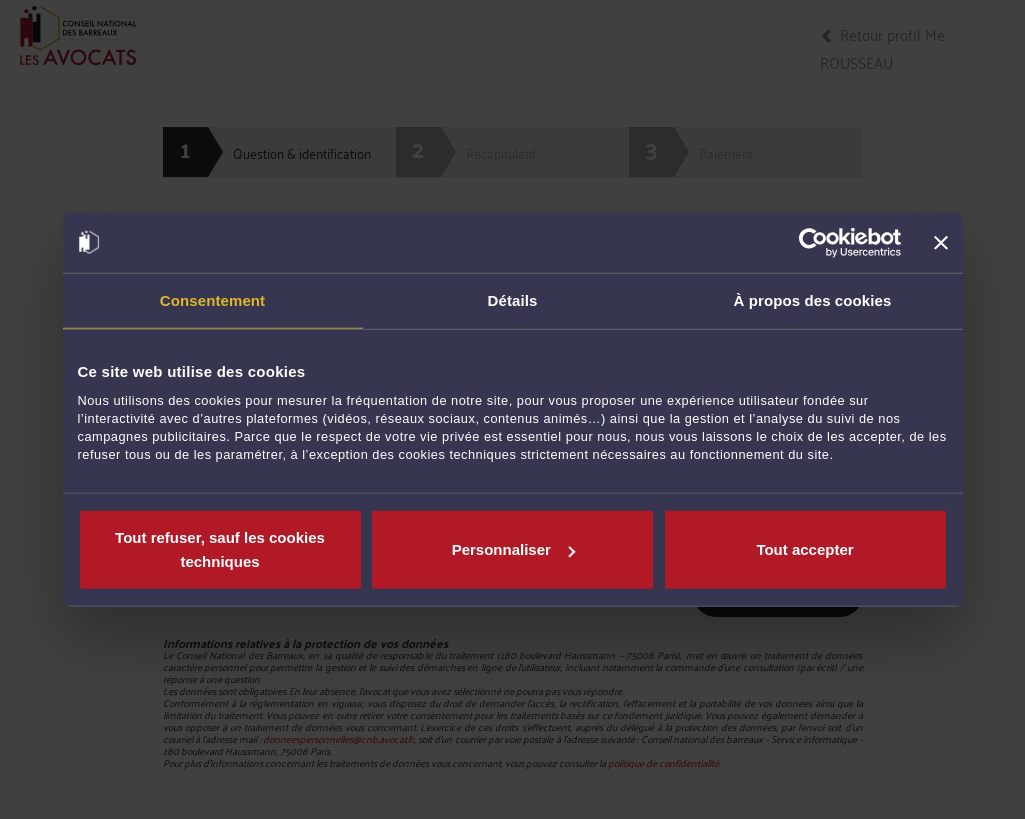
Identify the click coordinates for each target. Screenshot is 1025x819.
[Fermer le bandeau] (941, 242)
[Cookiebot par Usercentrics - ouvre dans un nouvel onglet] (813, 242)
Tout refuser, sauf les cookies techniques (220, 549)
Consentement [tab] (212, 299)
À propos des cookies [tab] (813, 299)
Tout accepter (804, 549)
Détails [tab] (513, 299)
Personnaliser (513, 549)
